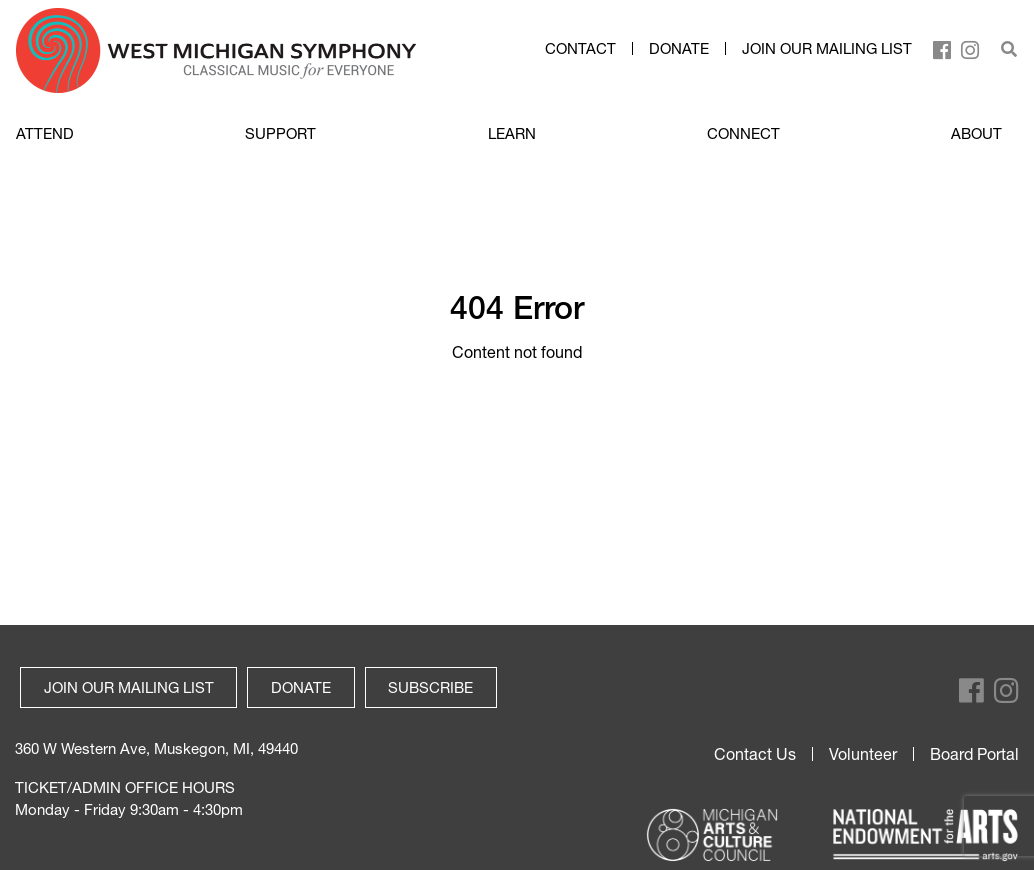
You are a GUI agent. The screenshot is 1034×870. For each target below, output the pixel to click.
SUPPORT (280, 133)
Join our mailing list (827, 49)
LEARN (512, 133)
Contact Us (755, 754)
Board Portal (974, 754)
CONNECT (743, 133)
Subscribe (430, 687)
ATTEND (45, 133)
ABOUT (976, 133)
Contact (580, 49)
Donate (679, 49)
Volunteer (863, 754)
